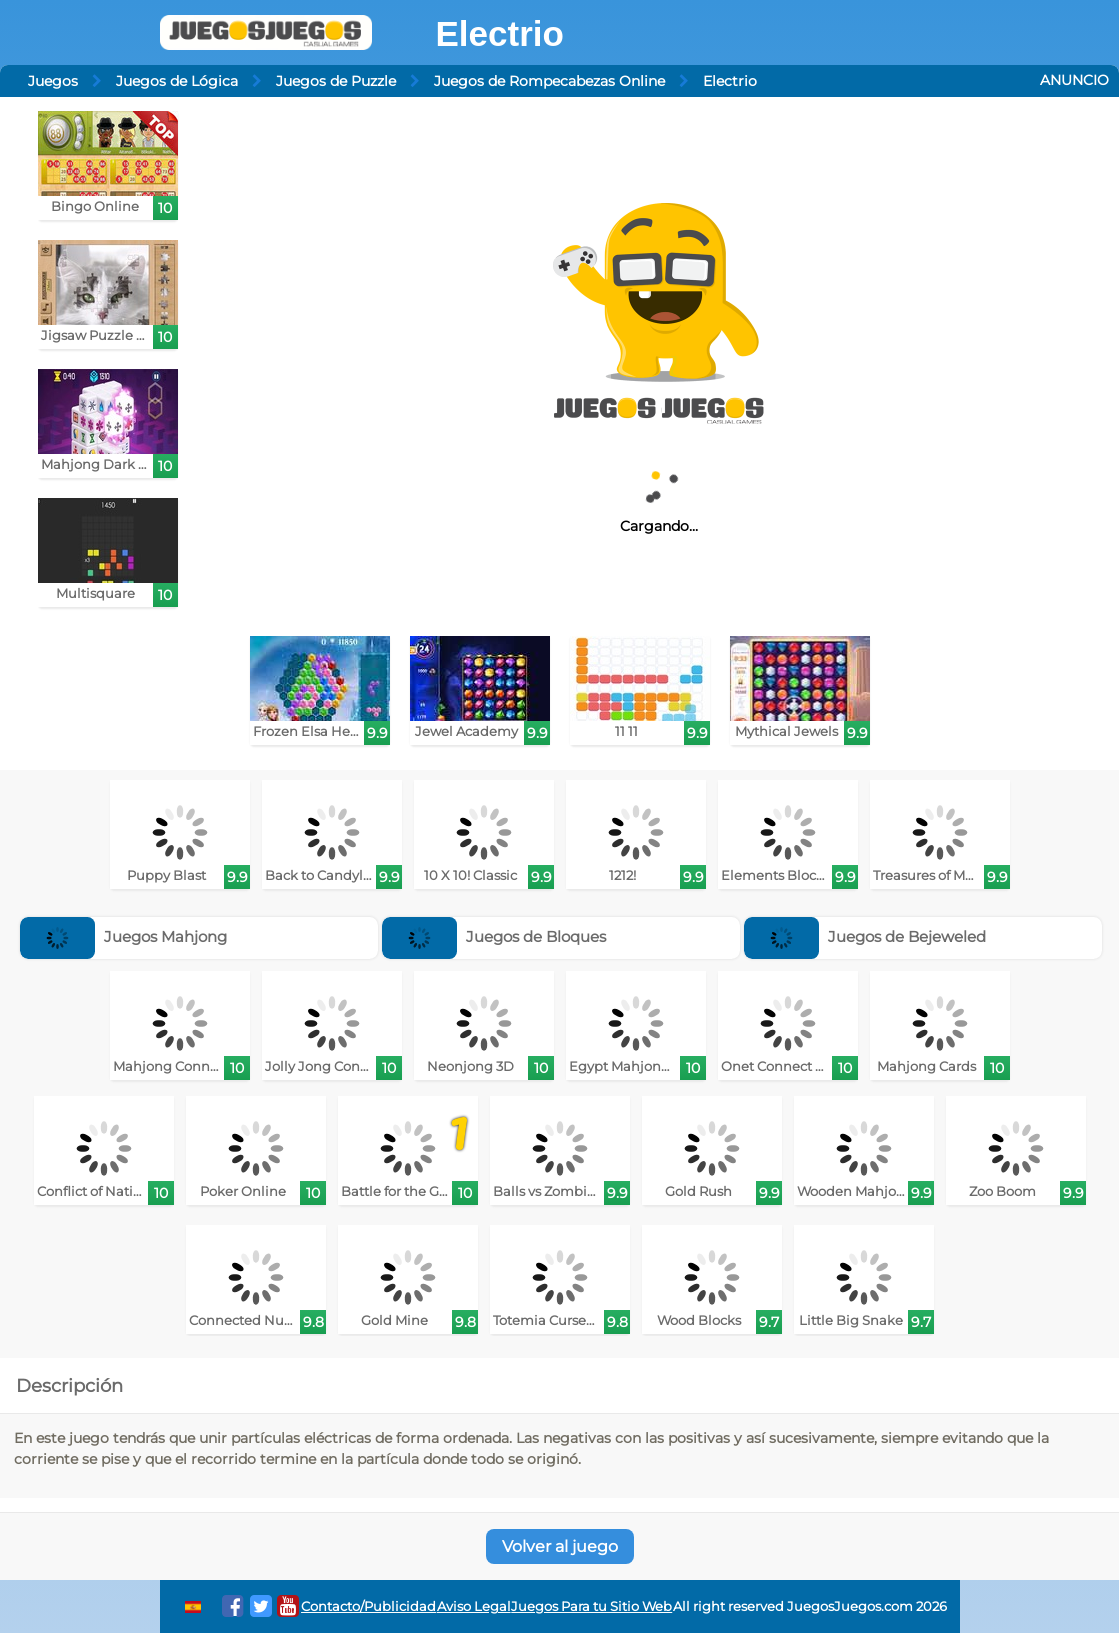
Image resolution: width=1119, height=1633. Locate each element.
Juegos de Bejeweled (865, 936)
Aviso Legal (474, 1606)
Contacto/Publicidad (368, 1606)
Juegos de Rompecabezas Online (549, 81)
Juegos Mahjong (123, 936)
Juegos (53, 81)
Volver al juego (560, 1546)
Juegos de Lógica (177, 81)
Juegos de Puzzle (336, 81)
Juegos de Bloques (494, 936)
